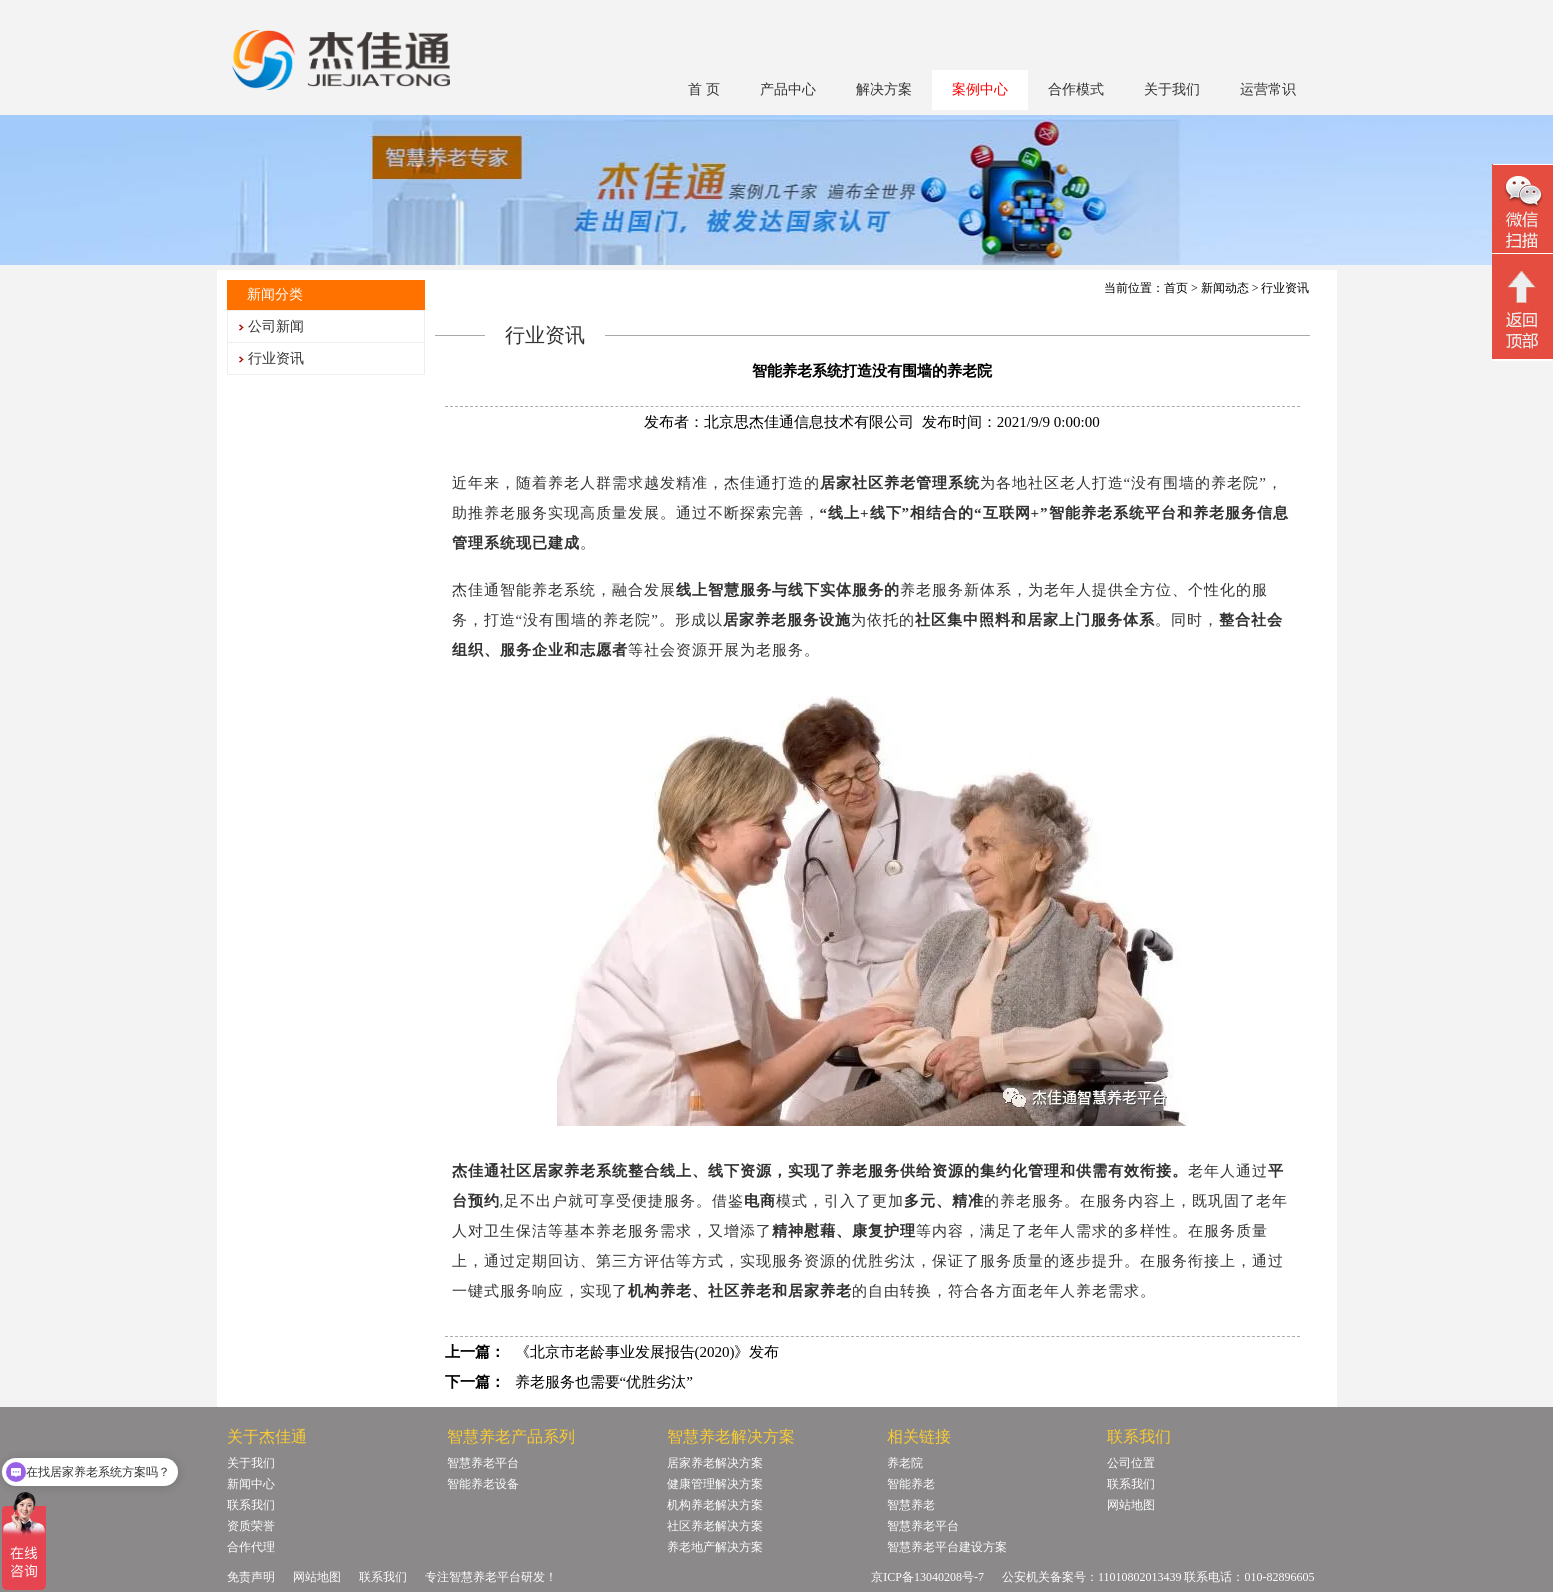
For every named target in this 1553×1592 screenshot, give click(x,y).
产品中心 (788, 89)
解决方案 (884, 89)
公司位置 (1131, 1463)
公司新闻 (276, 326)
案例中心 (980, 89)
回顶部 (1522, 309)
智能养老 (911, 1484)
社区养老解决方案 (715, 1526)
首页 (1176, 288)
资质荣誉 (251, 1526)
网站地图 (1131, 1505)
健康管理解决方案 (715, 1484)
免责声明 (251, 1577)
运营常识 (1268, 89)
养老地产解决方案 (715, 1547)
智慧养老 (911, 1505)
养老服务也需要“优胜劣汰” (604, 1382)
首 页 (704, 89)
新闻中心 (251, 1484)
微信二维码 (1522, 211)
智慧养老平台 (483, 1463)
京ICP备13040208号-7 (927, 1577)
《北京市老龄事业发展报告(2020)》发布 (647, 1352)
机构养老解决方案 (715, 1505)
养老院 (905, 1463)
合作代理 (251, 1547)
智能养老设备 (483, 1484)
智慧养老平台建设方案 (947, 1547)
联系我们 (251, 1505)
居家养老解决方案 (715, 1463)
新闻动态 (1225, 288)
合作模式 (1076, 89)
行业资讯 (276, 358)
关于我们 (1172, 89)
